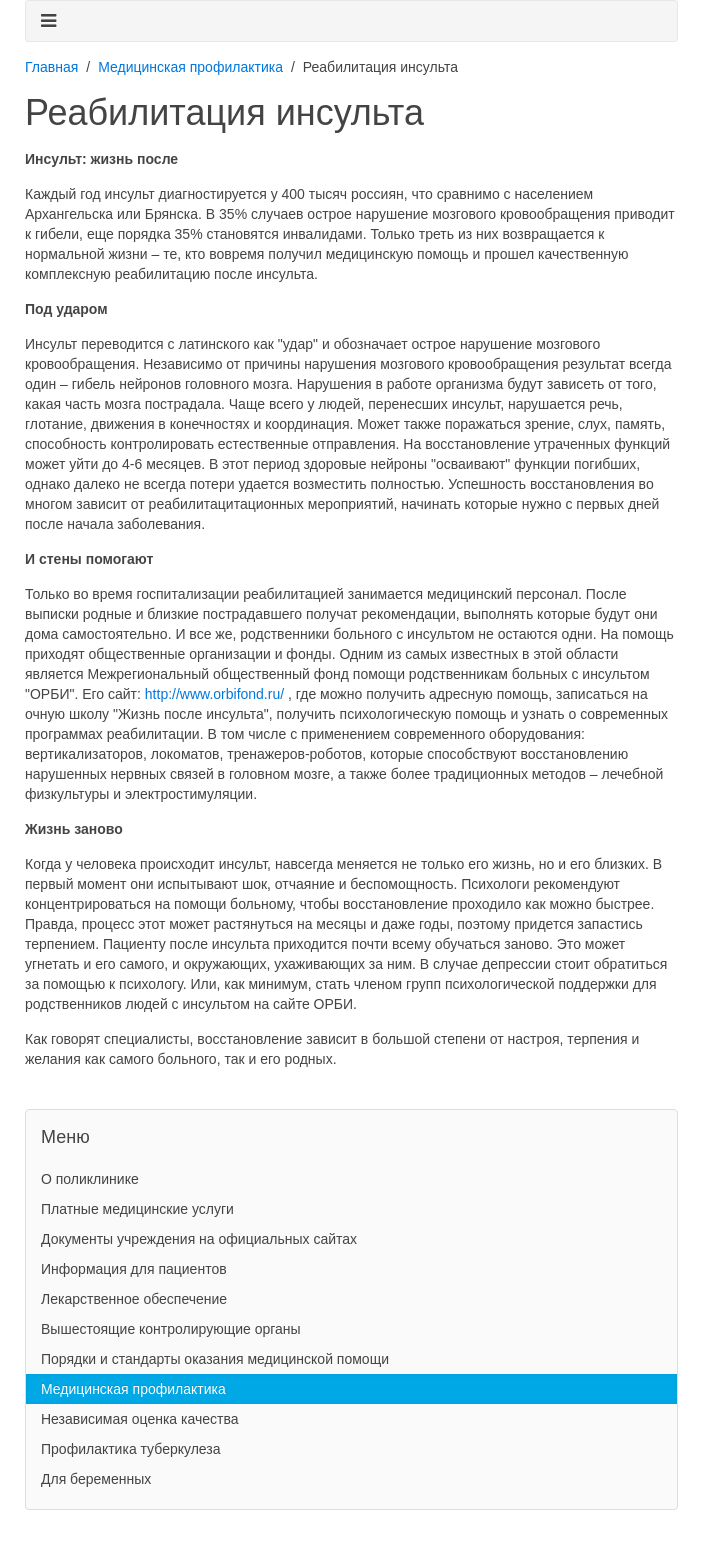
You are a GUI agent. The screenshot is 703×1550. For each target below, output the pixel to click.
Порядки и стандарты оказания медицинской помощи (215, 1359)
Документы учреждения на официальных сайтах (199, 1239)
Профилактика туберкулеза (131, 1449)
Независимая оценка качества (140, 1419)
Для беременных (96, 1479)
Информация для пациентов (134, 1269)
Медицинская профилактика (190, 67)
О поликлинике (90, 1179)
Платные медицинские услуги (137, 1209)
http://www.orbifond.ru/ (214, 694)
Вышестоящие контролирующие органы (171, 1329)
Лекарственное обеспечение (134, 1299)
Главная (51, 67)
